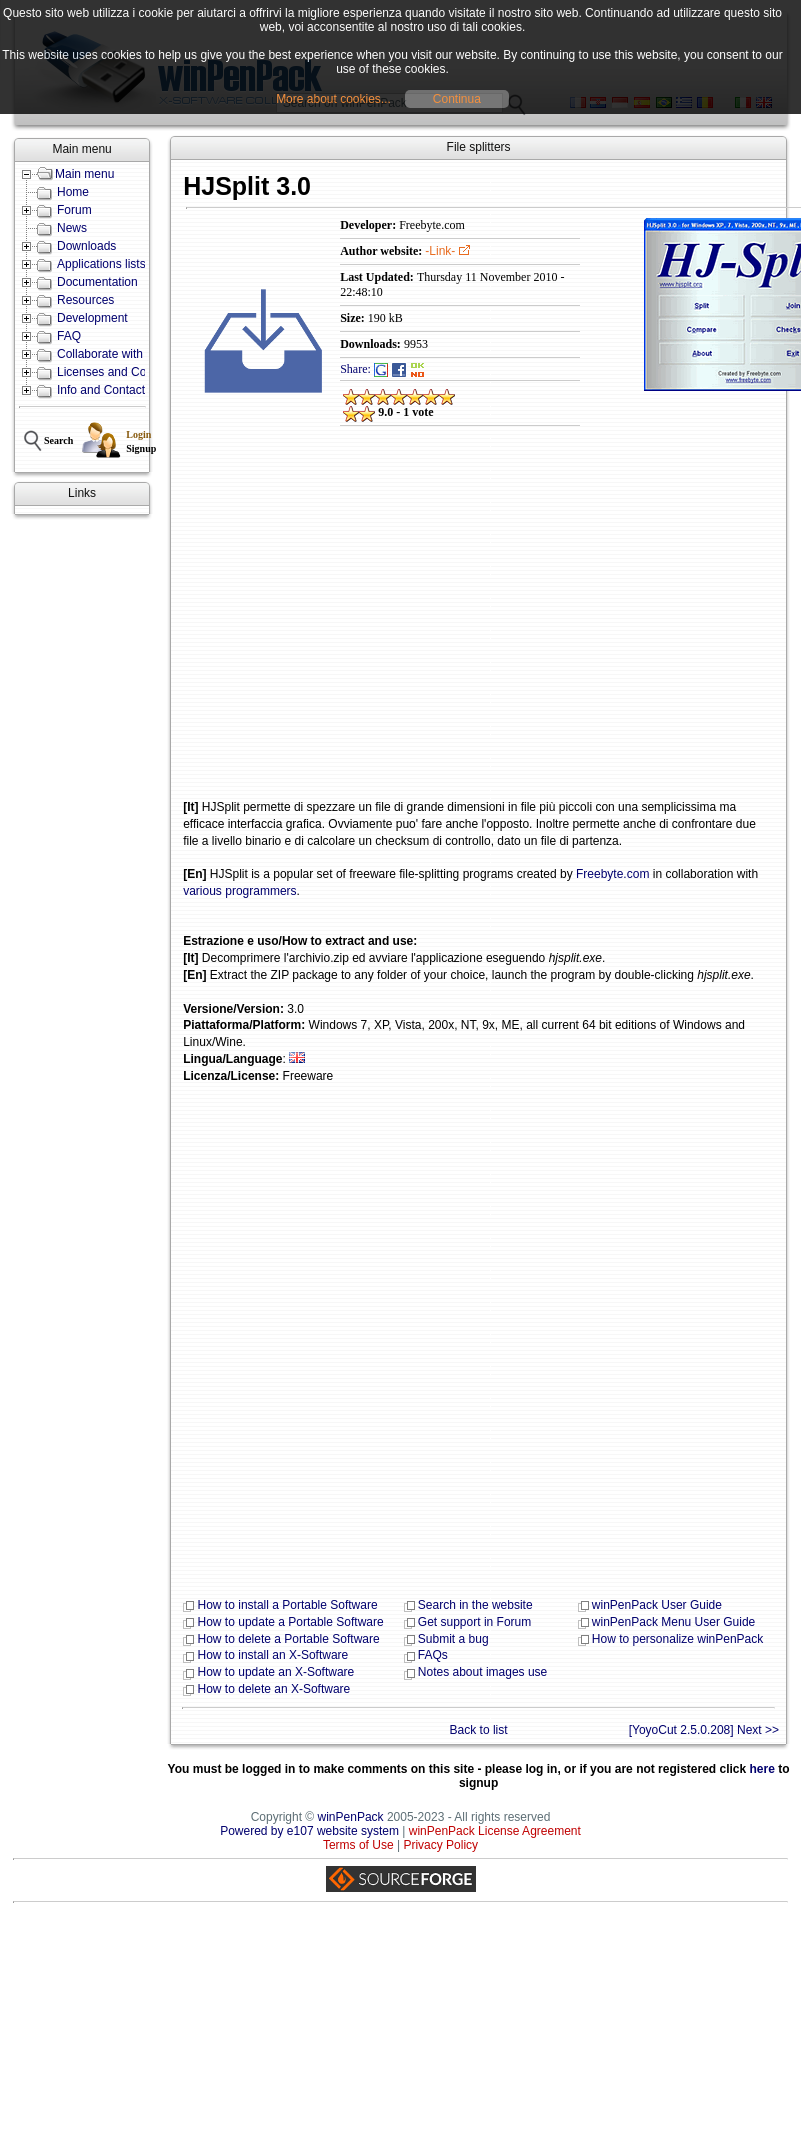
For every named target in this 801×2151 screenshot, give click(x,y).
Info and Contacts (104, 390)
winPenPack (351, 1817)
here (762, 1769)
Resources (85, 300)
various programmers (239, 891)
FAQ (69, 336)
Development (92, 318)
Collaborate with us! (109, 354)
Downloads (86, 246)
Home (73, 192)
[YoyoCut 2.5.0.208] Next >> (704, 1730)
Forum (74, 210)
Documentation (97, 282)
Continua (457, 99)
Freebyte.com (612, 874)
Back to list (479, 1730)
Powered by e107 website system (309, 1831)
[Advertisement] (297, 626)
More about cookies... (333, 99)
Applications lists (101, 264)
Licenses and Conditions (122, 372)
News (72, 228)
